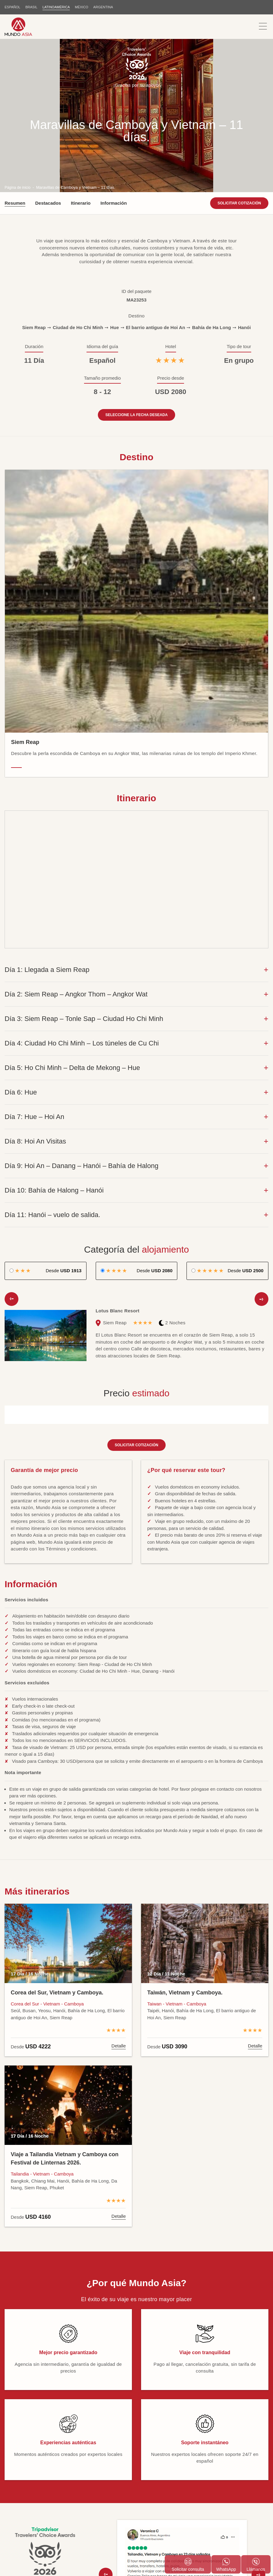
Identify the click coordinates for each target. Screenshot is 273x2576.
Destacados (48, 56)
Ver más (182, 2471)
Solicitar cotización (239, 57)
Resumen (15, 56)
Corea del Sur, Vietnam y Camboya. (57, 1846)
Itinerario (80, 56)
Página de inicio (19, 41)
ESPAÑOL (12, 7)
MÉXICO (82, 7)
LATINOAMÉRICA (57, 7)
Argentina (105, 7)
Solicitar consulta (188, 2565)
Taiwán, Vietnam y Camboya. (184, 1846)
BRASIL (32, 7)
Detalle (118, 1899)
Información (113, 56)
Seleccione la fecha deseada (136, 269)
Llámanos (256, 2565)
